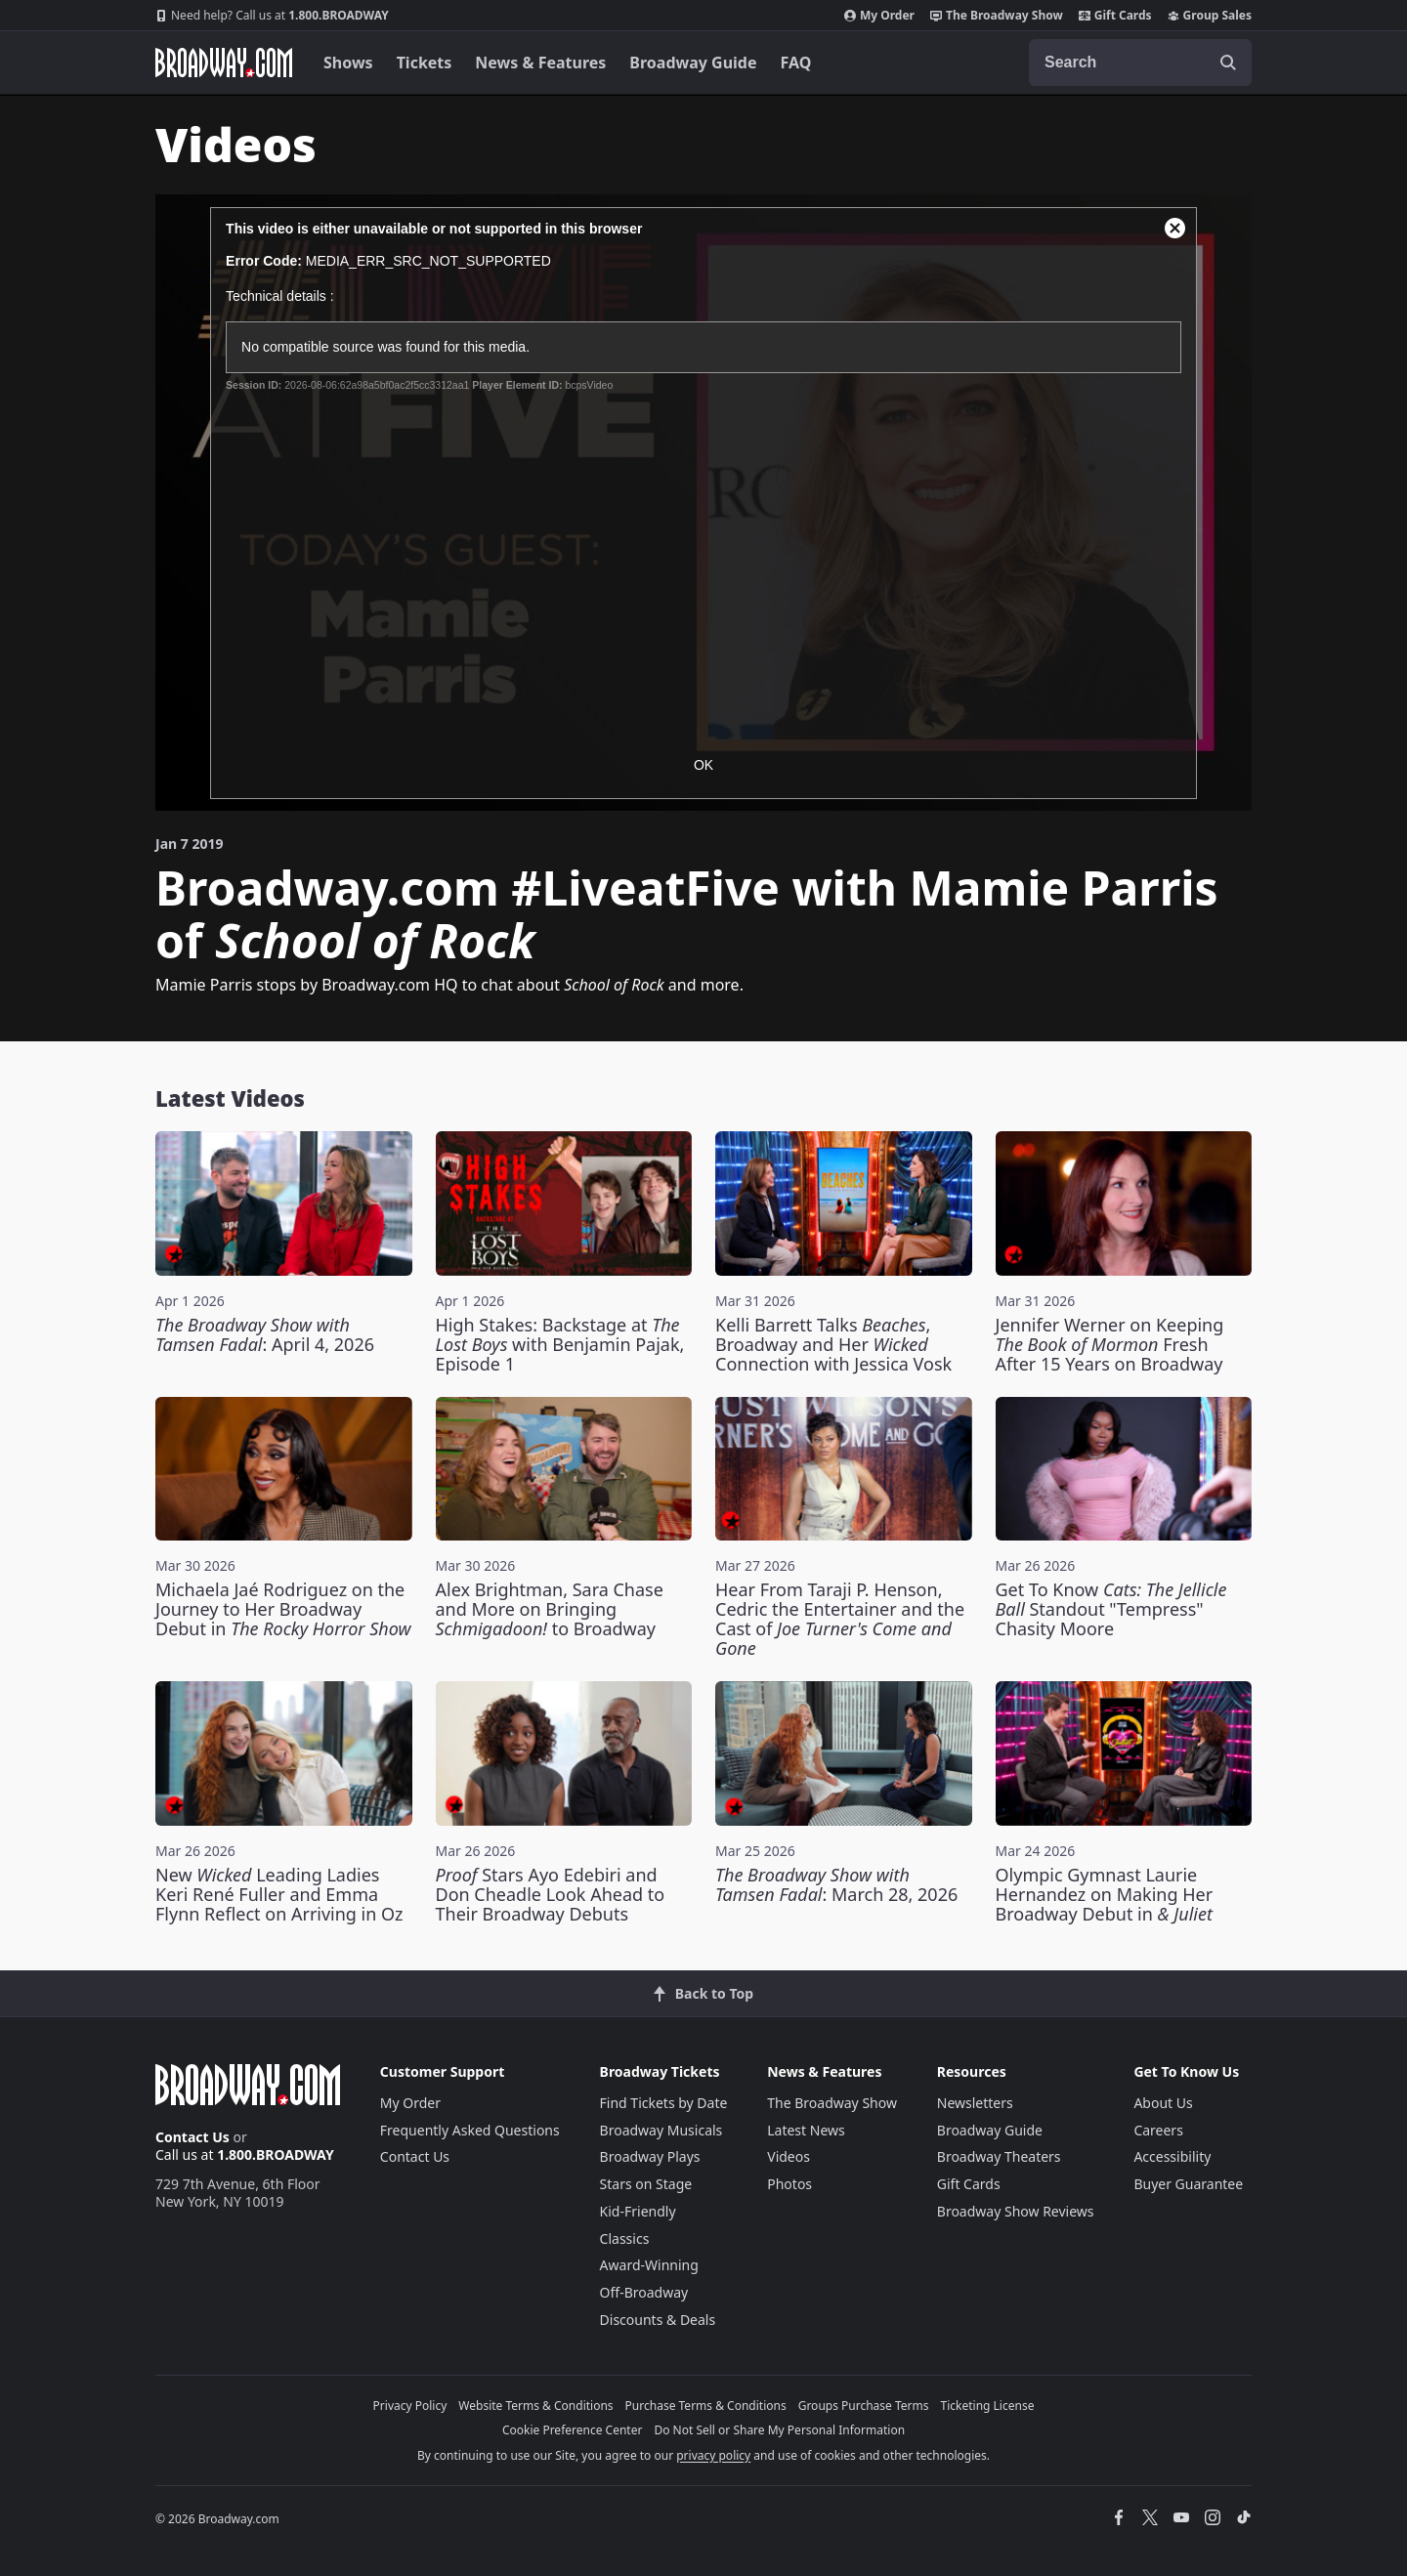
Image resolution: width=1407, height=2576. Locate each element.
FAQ (796, 62)
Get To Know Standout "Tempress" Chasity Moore (1111, 1609)
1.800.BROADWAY (272, 15)
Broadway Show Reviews (1015, 2211)
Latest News (806, 2130)
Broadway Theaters (999, 2156)
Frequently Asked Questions (470, 2130)
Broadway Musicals (661, 2130)
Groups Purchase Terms (863, 2405)
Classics (625, 2238)
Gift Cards (1115, 15)
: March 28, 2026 (836, 1884)
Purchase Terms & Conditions (706, 2405)
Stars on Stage (646, 2184)
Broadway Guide (692, 62)
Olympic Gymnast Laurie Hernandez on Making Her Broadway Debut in (1105, 1894)
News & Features (540, 62)
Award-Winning (649, 2265)
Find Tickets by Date (664, 2102)
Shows (348, 62)
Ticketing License (988, 2405)
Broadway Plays (650, 2156)
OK (703, 765)
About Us (1162, 2102)
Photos (789, 2184)
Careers (1157, 2130)
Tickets (424, 62)
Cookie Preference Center (572, 2430)
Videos (788, 2156)
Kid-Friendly (638, 2211)
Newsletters (975, 2102)
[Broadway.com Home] (223, 62)
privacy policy (713, 2455)
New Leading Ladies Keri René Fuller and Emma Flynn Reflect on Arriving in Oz (279, 1894)
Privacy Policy (410, 2405)
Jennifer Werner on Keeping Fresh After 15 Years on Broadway (1110, 1344)
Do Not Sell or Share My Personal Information (779, 2430)
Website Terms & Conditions (535, 2405)
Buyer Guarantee (1188, 2184)
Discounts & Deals (658, 2319)
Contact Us (192, 2137)
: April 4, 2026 (264, 1334)
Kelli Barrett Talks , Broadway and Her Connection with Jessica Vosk (833, 1344)
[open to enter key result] (1228, 62)
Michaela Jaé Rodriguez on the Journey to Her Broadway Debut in (282, 1609)
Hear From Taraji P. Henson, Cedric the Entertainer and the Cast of (839, 1619)
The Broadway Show (996, 15)
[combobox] (1140, 62)
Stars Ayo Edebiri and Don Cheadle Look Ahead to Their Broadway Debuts (550, 1894)
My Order (879, 15)
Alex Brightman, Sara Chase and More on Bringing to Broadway (549, 1609)
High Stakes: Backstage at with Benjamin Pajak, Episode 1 (560, 1344)
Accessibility (1172, 2156)
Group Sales (1210, 15)
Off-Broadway (644, 2292)
